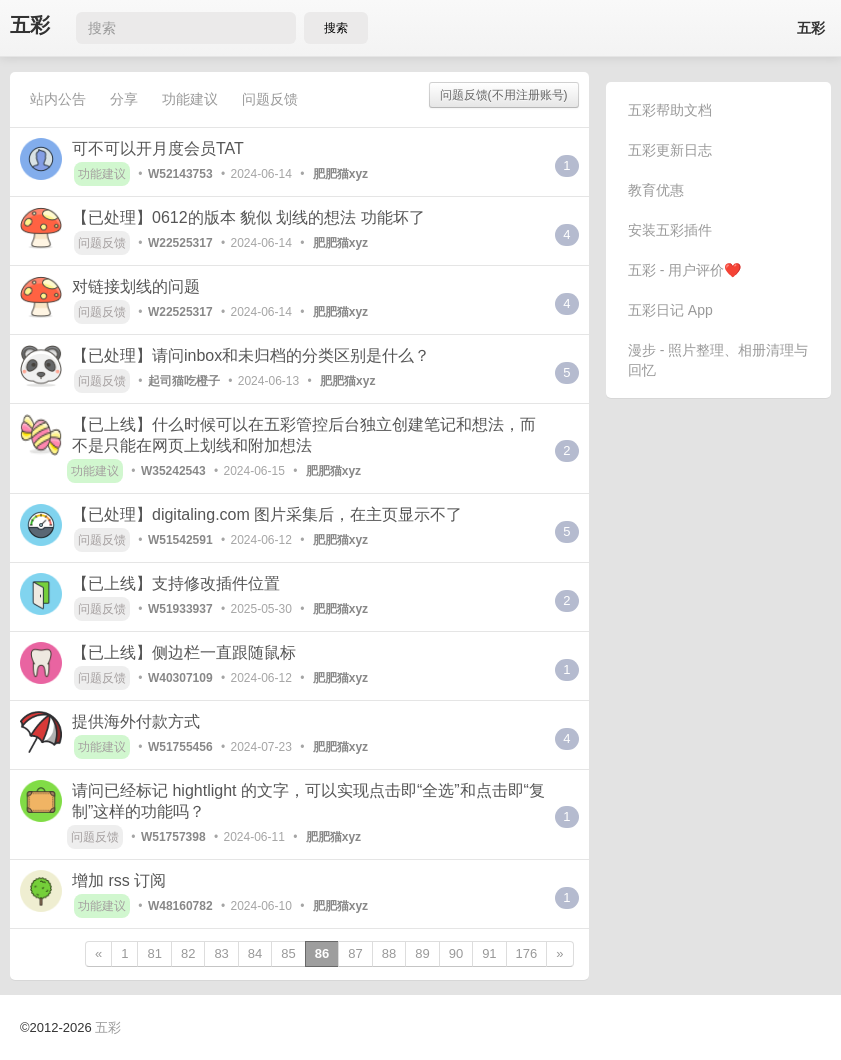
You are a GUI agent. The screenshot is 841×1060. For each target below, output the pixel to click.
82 (188, 953)
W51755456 (180, 747)
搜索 (336, 28)
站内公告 (58, 99)
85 (288, 953)
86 (322, 953)
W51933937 (180, 609)
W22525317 (180, 243)
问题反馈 (270, 99)
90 (456, 953)
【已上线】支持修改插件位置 (176, 583)
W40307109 (180, 678)
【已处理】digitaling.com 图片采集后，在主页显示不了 (267, 514)
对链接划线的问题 (136, 286)
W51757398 (173, 837)
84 (255, 953)
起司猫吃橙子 (184, 381)
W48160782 (180, 906)
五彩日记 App (670, 310)
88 (389, 953)
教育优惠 (656, 190)
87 (355, 953)
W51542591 (180, 540)
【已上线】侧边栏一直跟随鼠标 (184, 652)
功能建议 (190, 99)
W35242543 (173, 471)
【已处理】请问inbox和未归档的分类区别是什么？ (251, 355)
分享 (124, 99)
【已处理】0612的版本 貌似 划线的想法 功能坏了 (248, 217)
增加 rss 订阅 (119, 880)
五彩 (30, 25)
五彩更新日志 (670, 150)
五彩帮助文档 (670, 110)
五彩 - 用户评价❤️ (684, 270)
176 (527, 953)
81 (154, 953)
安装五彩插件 (670, 230)
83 (221, 953)
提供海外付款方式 (136, 721)
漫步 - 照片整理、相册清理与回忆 (718, 360)
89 (422, 953)
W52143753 (180, 174)
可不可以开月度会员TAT (158, 148)
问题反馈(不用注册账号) (504, 95)
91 (489, 953)
